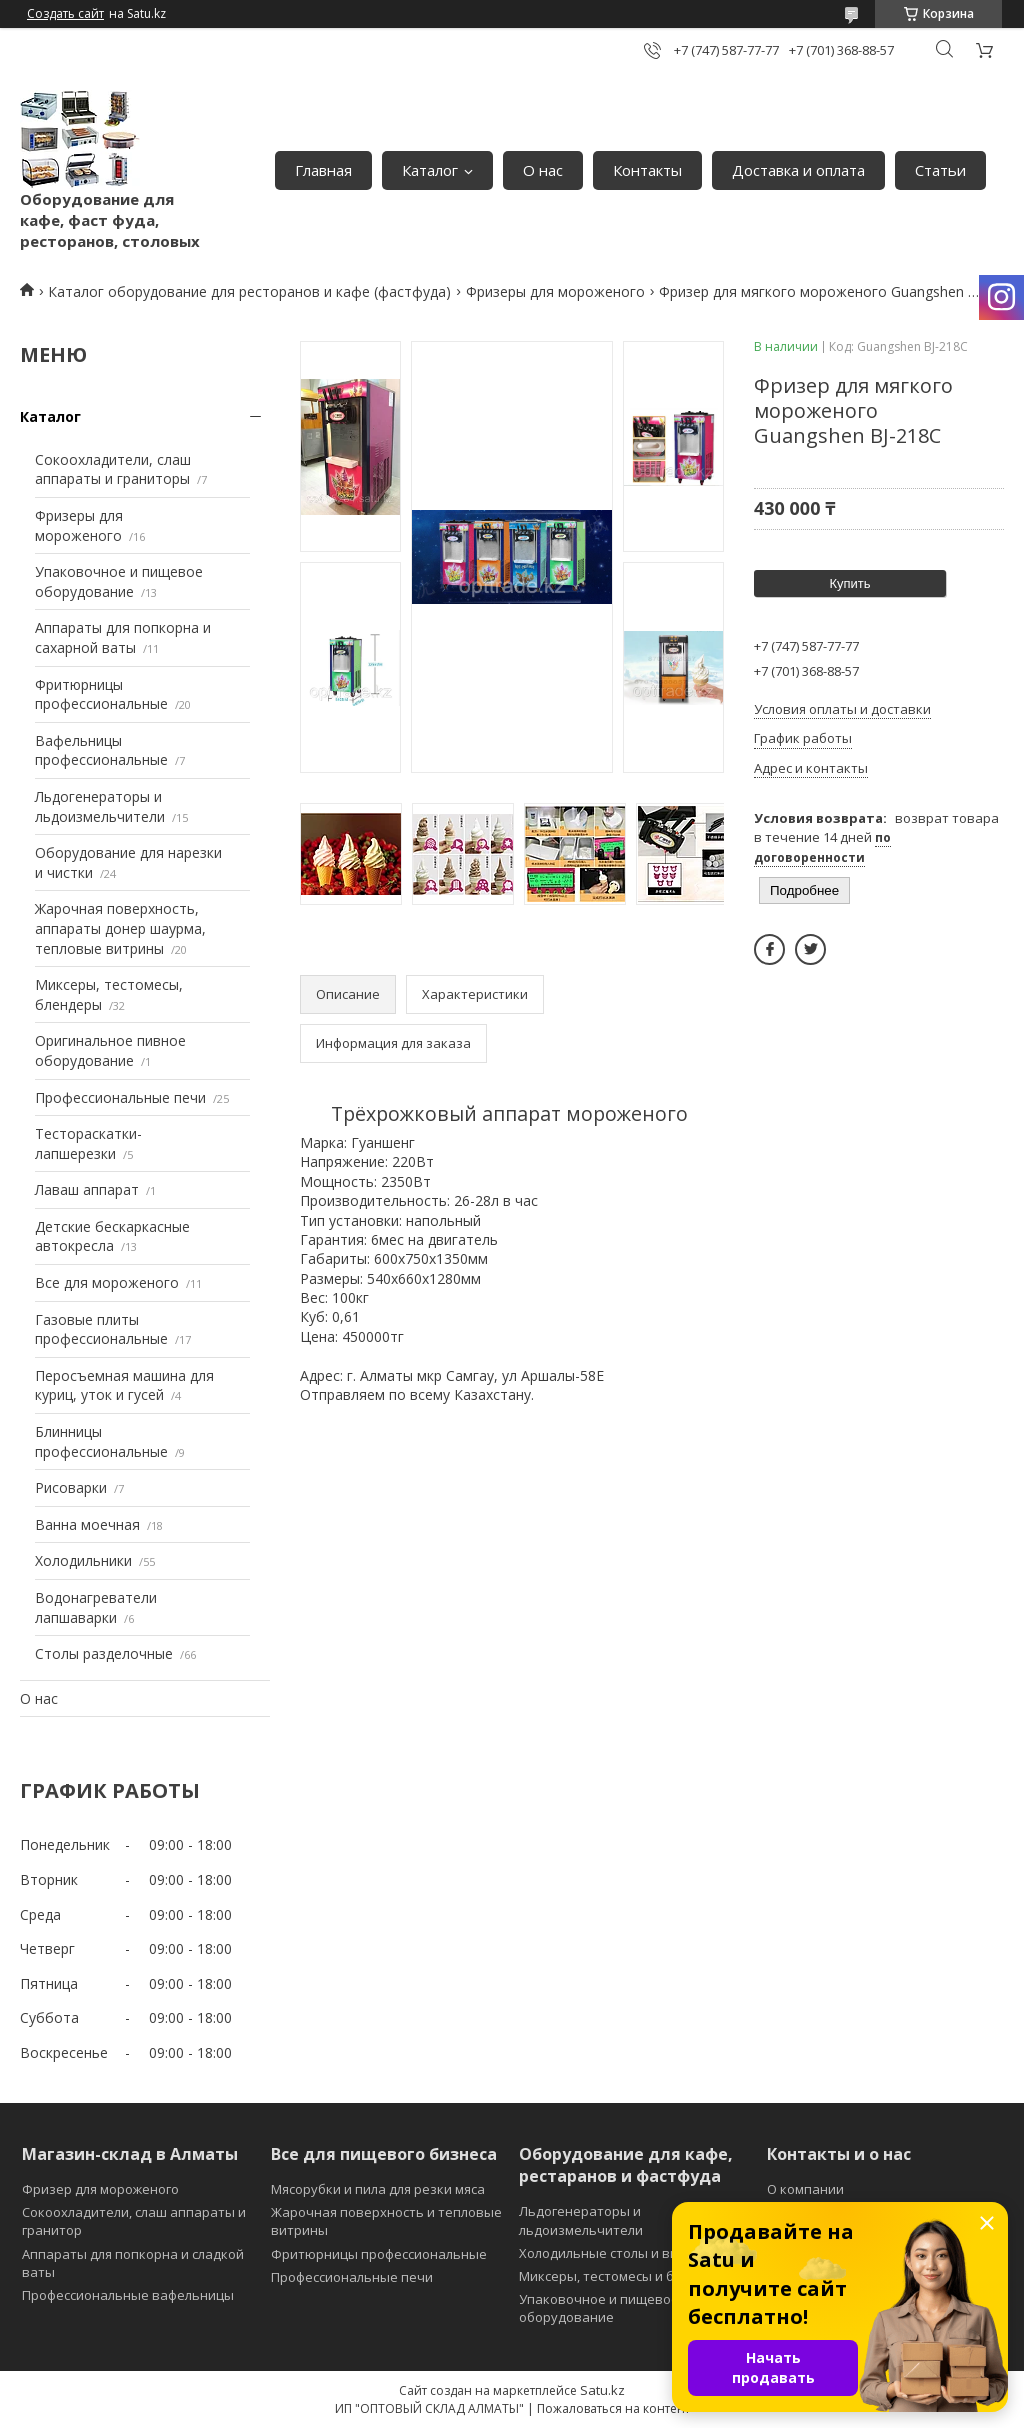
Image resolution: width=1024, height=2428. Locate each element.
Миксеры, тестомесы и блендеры (625, 2276)
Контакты (647, 170)
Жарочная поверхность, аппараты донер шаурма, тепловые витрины (120, 928)
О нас (543, 170)
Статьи (940, 170)
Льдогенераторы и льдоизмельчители (100, 806)
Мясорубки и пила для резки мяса (378, 2189)
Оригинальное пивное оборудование (110, 1050)
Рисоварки (71, 1487)
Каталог (430, 170)
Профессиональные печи (120, 1097)
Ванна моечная (87, 1524)
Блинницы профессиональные (101, 1441)
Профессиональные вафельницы (128, 2295)
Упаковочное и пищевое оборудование (119, 581)
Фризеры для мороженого (555, 291)
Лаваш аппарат (87, 1189)
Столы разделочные (104, 1653)
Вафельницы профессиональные (101, 750)
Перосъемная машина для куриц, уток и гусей (124, 1385)
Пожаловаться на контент (613, 2408)
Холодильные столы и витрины (619, 2253)
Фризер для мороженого (100, 2189)
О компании (805, 2189)
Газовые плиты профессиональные (101, 1329)
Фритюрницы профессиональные (101, 694)
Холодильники (83, 1560)
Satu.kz (602, 2390)
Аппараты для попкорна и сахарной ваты (123, 637)
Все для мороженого (107, 1282)
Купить (849, 583)
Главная (323, 170)
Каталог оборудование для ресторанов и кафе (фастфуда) (249, 291)
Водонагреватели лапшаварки (96, 1607)
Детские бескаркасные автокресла (112, 1236)
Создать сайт (65, 14)
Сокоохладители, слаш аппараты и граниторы (113, 469)
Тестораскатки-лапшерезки (88, 1143)
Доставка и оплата (798, 170)
